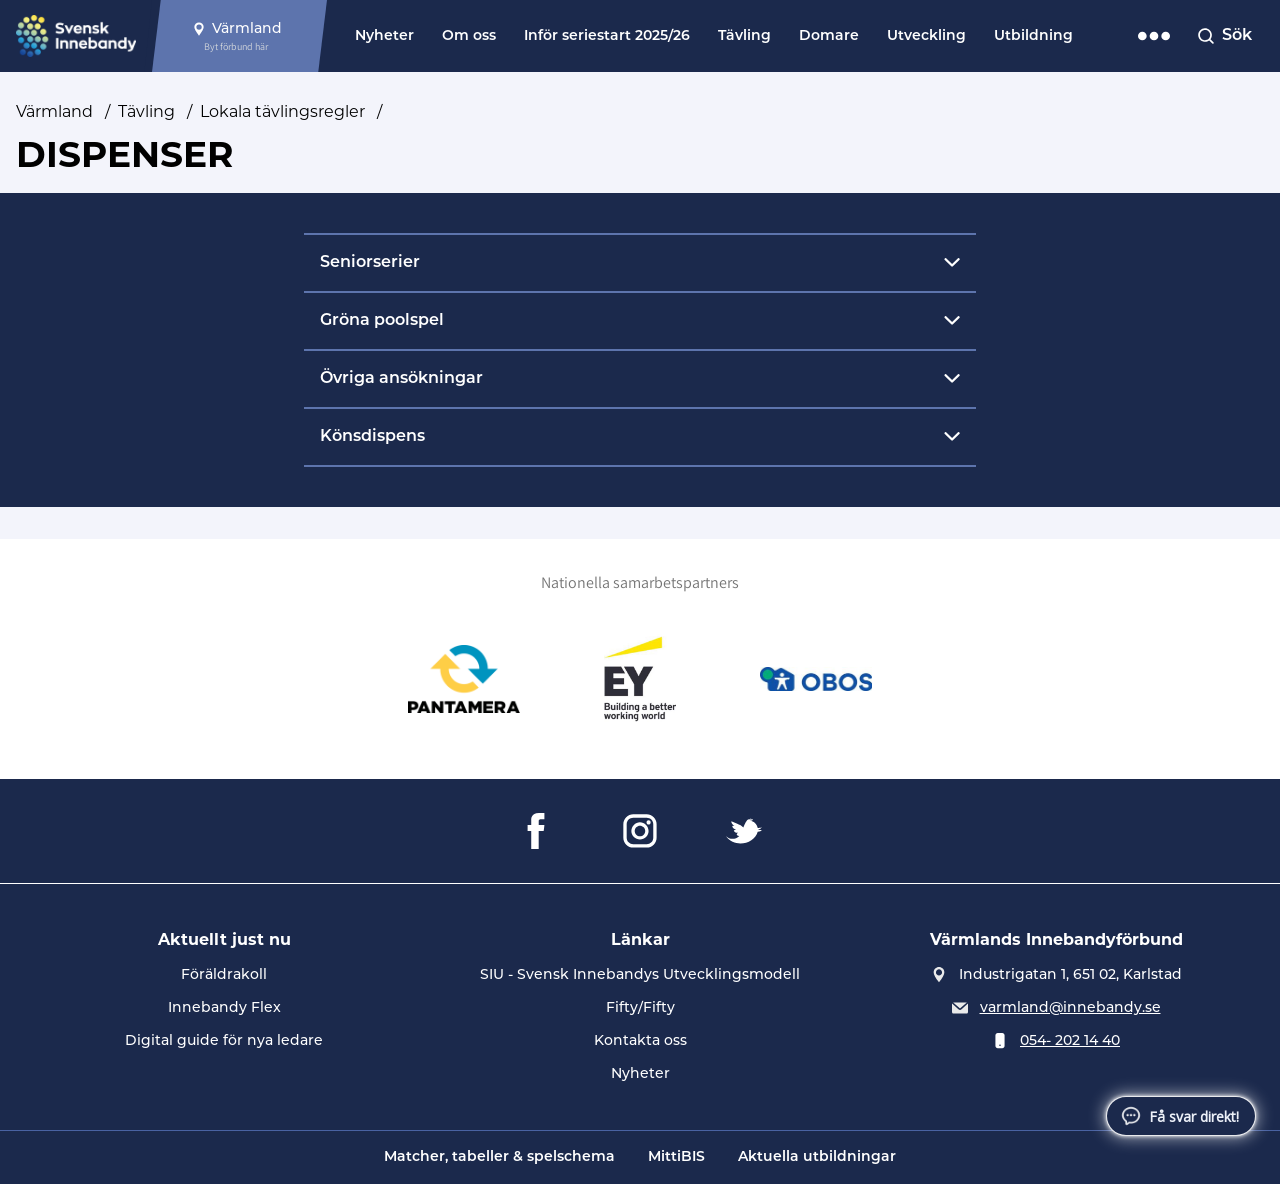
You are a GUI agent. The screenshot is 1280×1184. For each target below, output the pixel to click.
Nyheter (384, 36)
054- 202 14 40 (1070, 1040)
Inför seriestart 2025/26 (607, 36)
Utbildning (1033, 36)
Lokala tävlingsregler (282, 111)
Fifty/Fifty (640, 1007)
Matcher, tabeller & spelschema (499, 1157)
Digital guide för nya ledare (224, 1040)
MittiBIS (676, 1157)
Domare (829, 36)
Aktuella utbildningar (817, 1157)
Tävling (744, 36)
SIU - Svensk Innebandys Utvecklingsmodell (640, 974)
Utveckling (926, 36)
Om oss (469, 36)
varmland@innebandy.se (1070, 1007)
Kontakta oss (640, 1040)
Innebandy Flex (224, 1007)
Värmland (54, 111)
